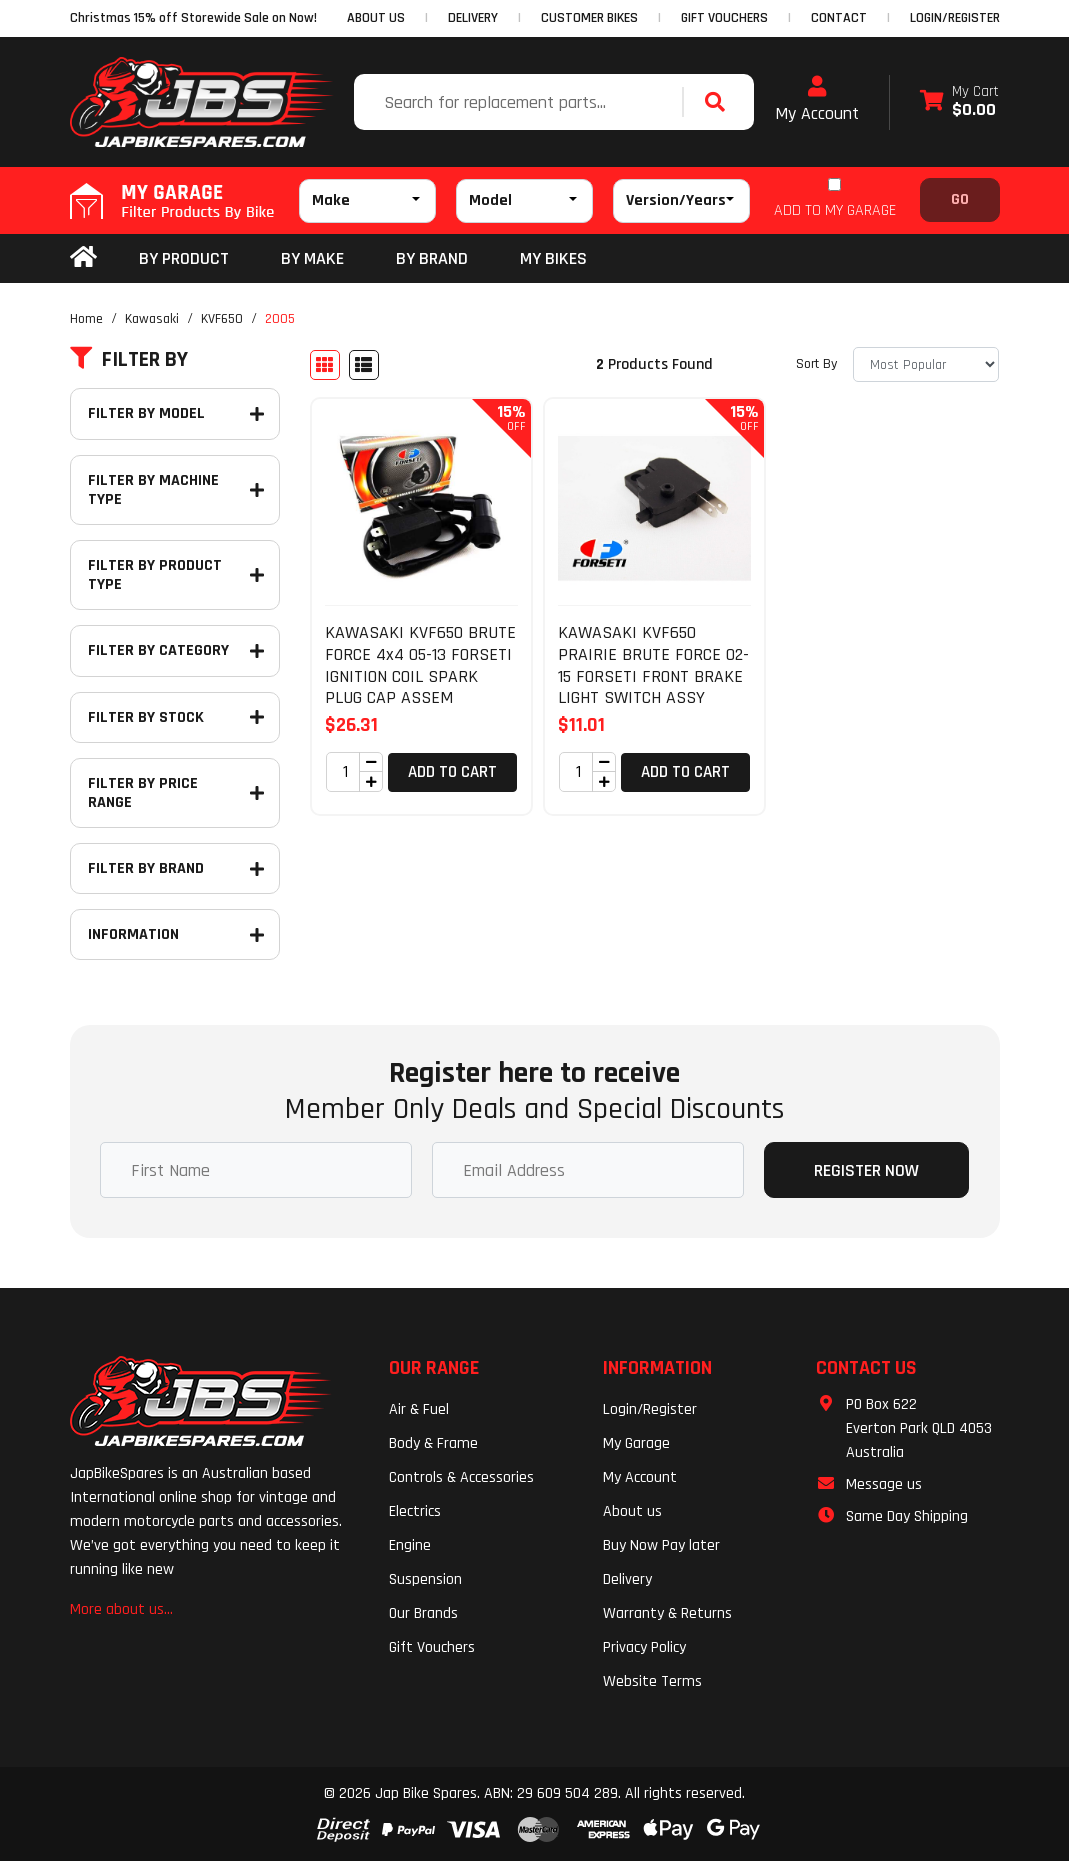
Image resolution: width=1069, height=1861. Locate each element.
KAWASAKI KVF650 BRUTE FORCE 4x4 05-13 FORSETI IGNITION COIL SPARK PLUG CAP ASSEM (420, 665)
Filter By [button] (129, 360)
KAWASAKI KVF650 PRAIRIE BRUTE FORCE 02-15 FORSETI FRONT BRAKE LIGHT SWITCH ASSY (653, 665)
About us (632, 1511)
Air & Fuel (419, 1409)
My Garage (636, 1443)
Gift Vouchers (432, 1647)
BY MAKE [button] (312, 258)
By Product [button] (184, 258)
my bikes (553, 258)
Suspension (425, 1579)
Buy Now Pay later (661, 1545)
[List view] (364, 365)
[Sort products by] (926, 364)
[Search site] (720, 102)
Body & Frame (433, 1443)
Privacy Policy (644, 1647)
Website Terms (652, 1681)
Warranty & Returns (667, 1613)
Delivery (627, 1579)
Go (960, 199)
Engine (410, 1545)
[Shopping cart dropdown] (959, 102)
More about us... (121, 1609)
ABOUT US (376, 18)
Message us (884, 1484)
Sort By (816, 364)
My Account (817, 100)
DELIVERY (473, 18)
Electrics (415, 1511)
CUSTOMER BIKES (589, 18)
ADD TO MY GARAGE (835, 210)
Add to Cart (452, 772)
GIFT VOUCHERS (724, 18)
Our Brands (423, 1613)
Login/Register (955, 18)
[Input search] (520, 102)
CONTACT (839, 18)
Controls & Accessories (461, 1477)
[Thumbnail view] (325, 365)
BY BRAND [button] (432, 258)
